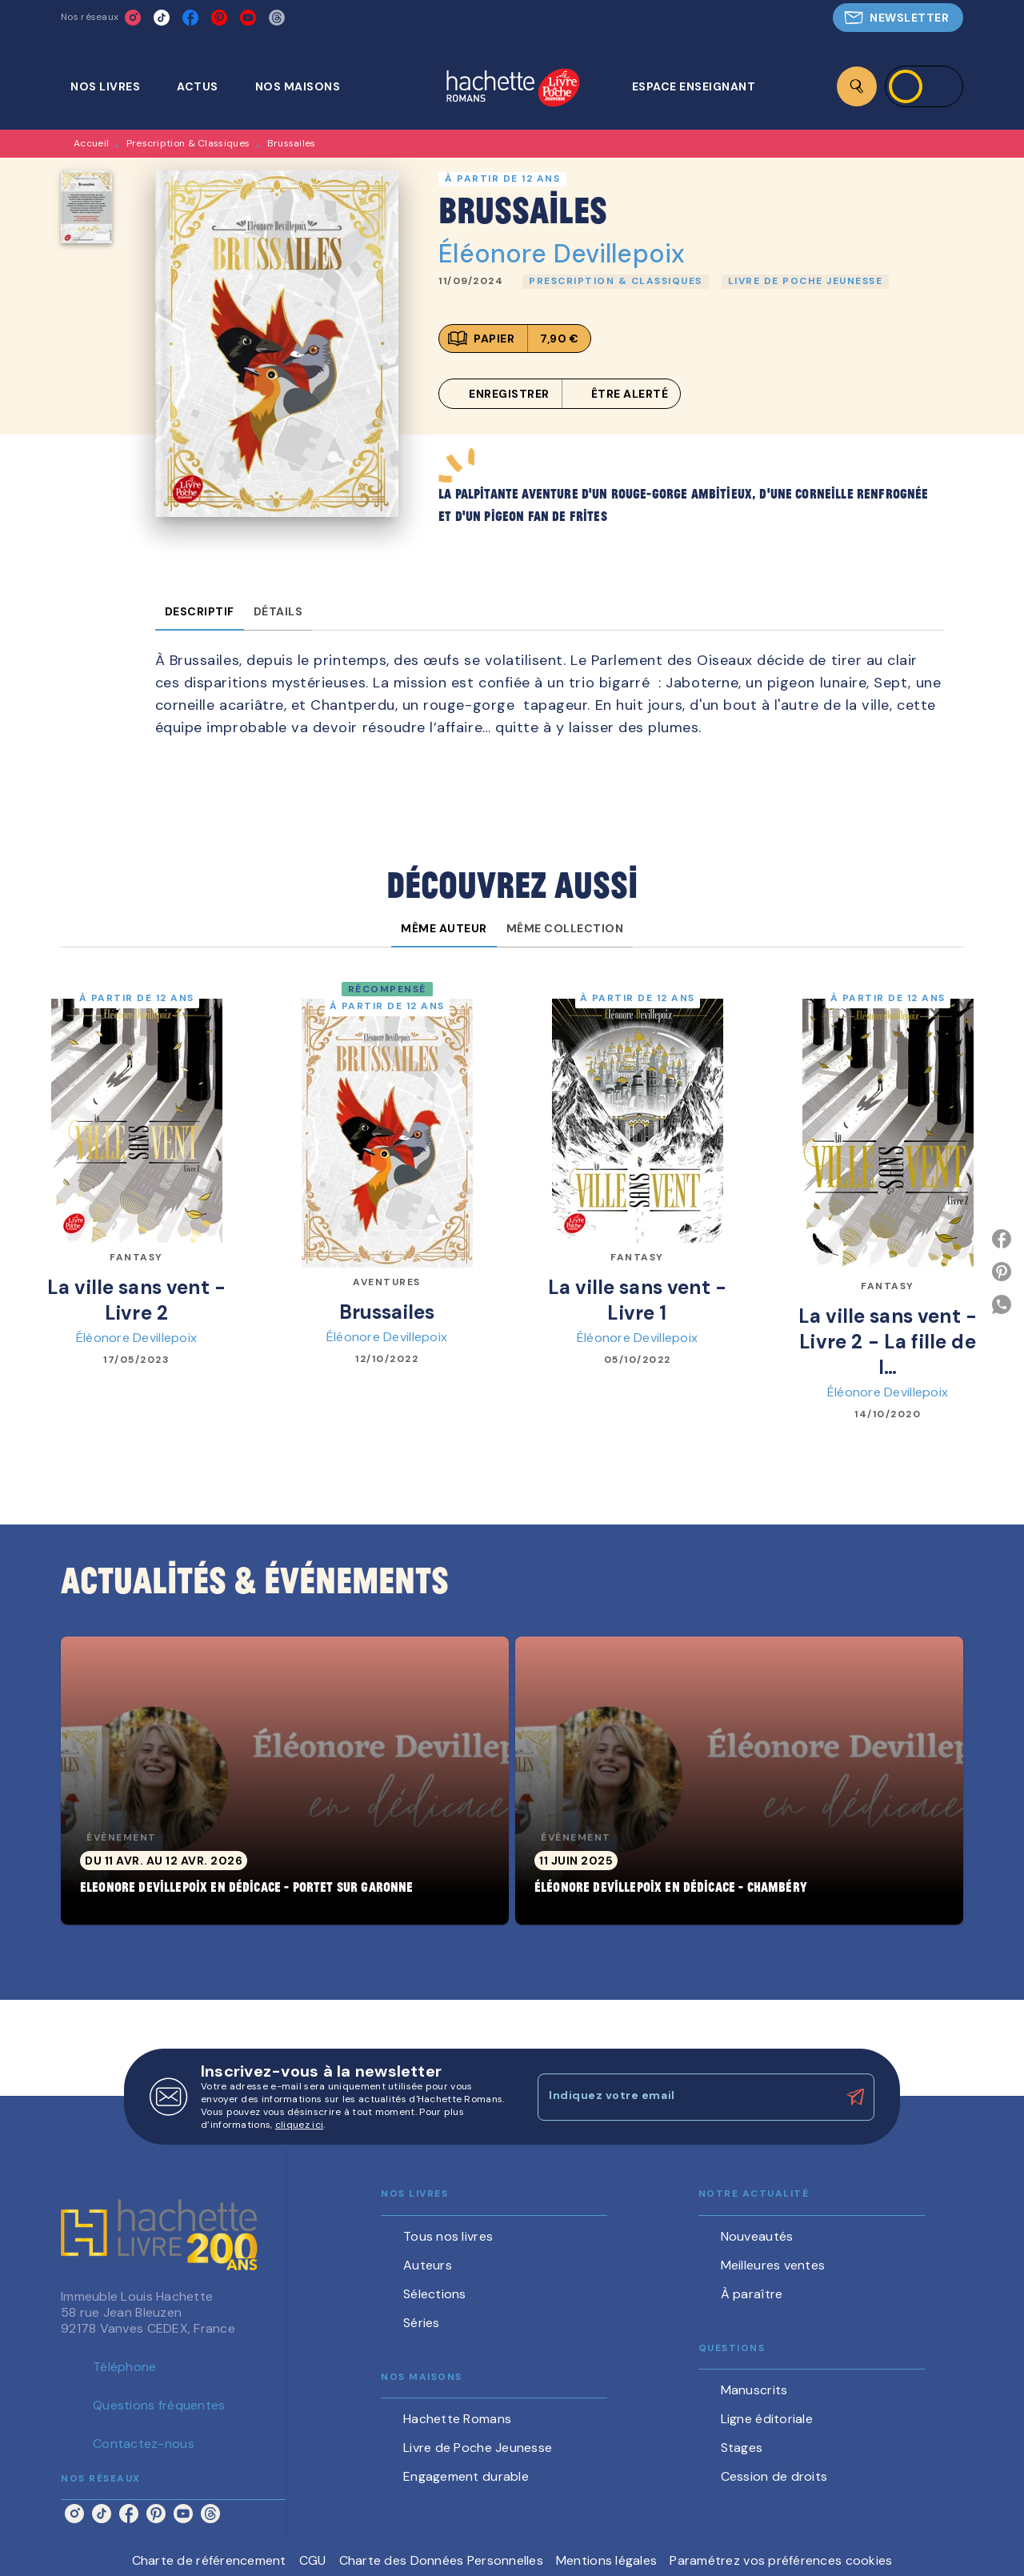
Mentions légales (606, 2560)
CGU (312, 2560)
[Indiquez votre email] (686, 2096)
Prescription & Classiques (188, 143)
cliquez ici (299, 2124)
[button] (898, 17)
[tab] (114, 86)
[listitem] (132, 17)
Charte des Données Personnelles (441, 2560)
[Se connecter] (924, 86)
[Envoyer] (855, 2097)
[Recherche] (857, 86)
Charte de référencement (209, 2560)
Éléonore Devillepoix (561, 253)
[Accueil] (513, 89)
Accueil (91, 143)
